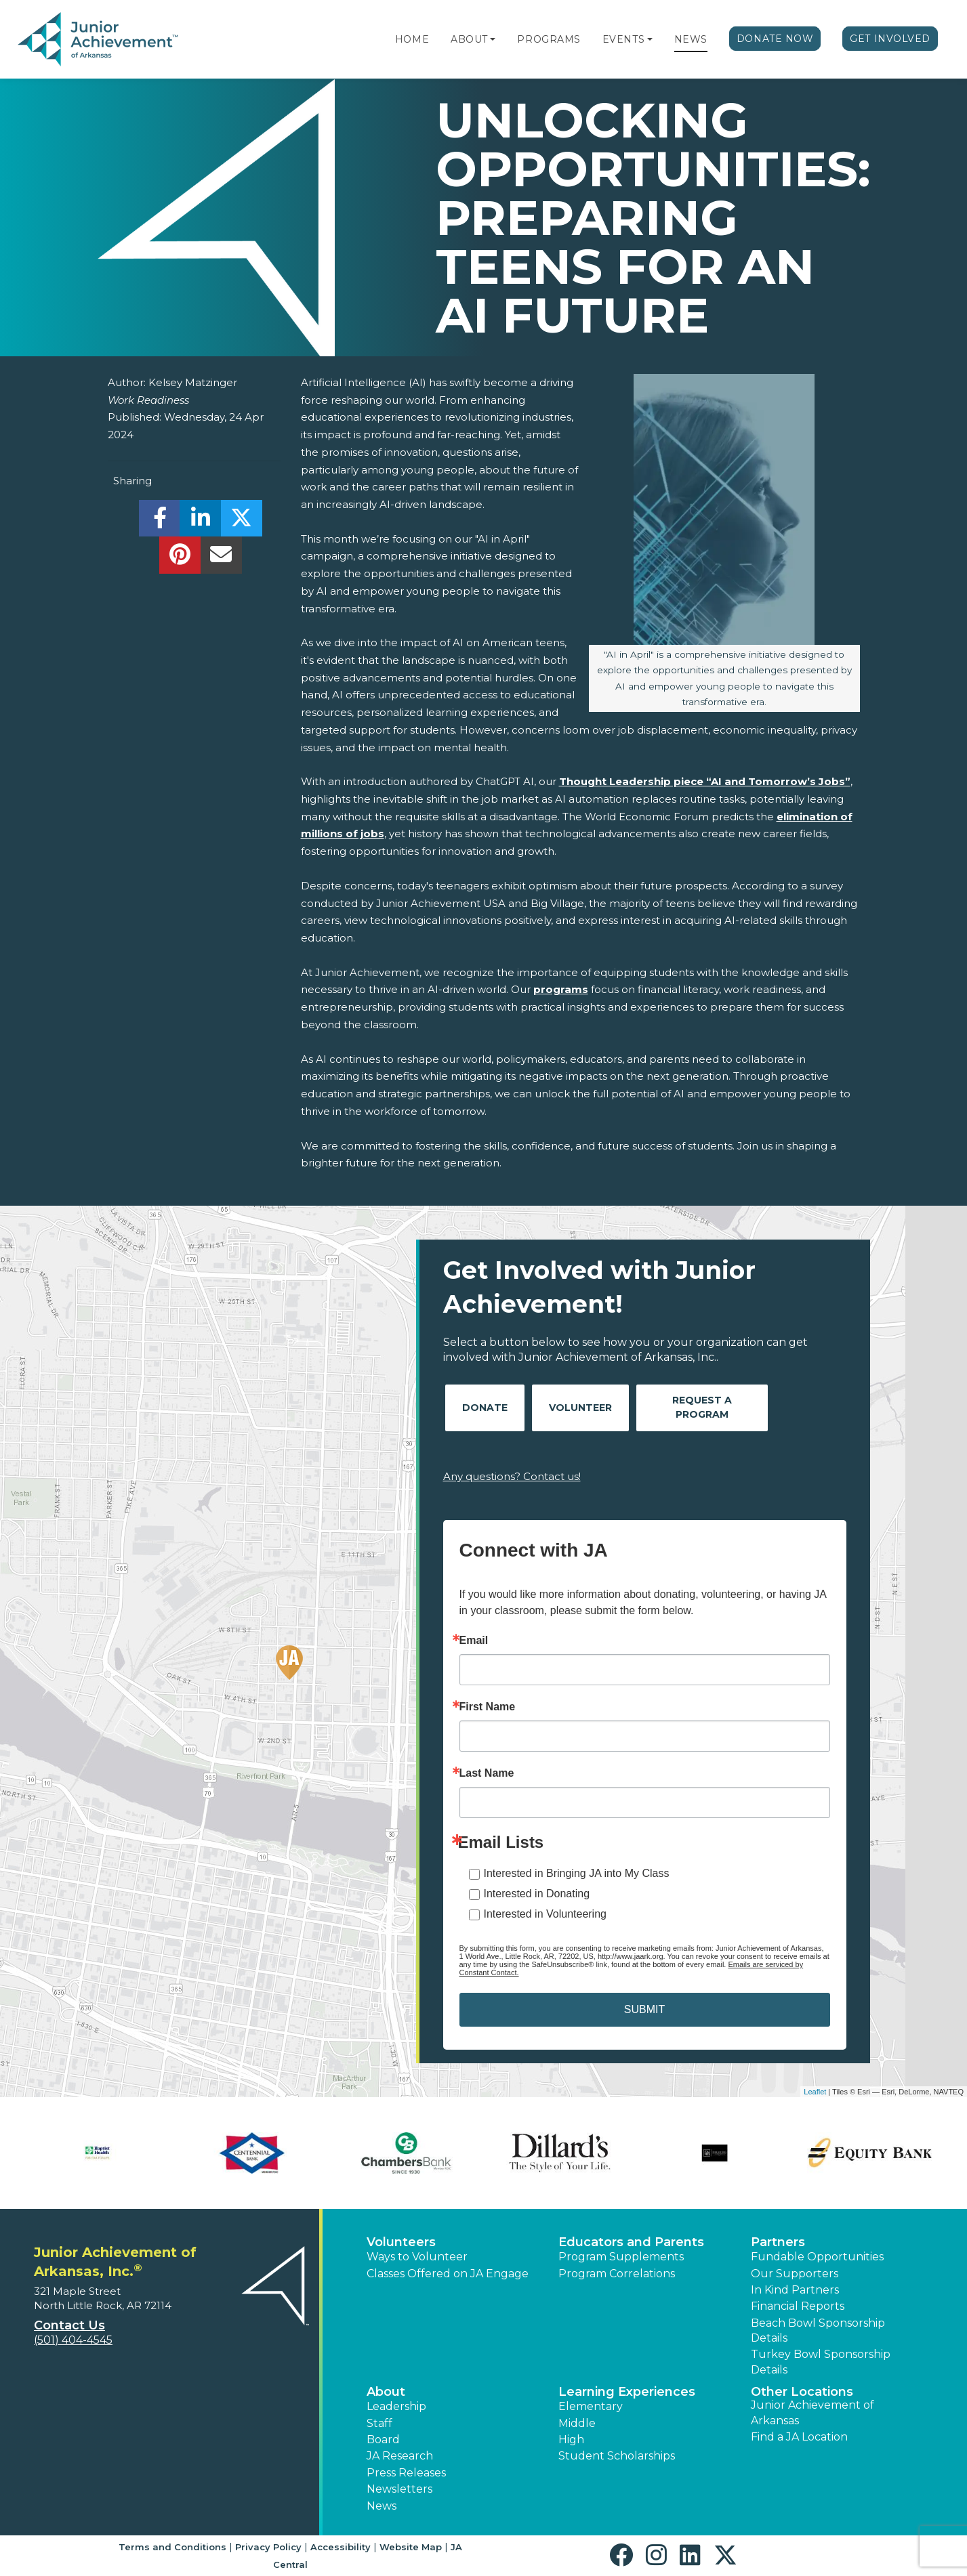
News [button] (381, 2505)
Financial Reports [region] (797, 2306)
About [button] (386, 2392)
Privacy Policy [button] (268, 2546)
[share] (159, 521)
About (469, 39)
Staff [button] (379, 2423)
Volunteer (580, 1407)
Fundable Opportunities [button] (817, 2256)
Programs (548, 39)
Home (412, 39)
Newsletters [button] (399, 2489)
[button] (492, 39)
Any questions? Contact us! (512, 1476)
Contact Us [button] (69, 2325)
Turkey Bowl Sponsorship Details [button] (820, 2362)
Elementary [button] (590, 2406)
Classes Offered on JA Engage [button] (448, 2273)
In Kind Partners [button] (795, 2289)
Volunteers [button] (401, 2242)
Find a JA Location (799, 2436)
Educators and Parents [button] (631, 2242)
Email (474, 1640)
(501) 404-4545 (73, 2340)
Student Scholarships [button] (616, 2455)
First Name (487, 1707)
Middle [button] (577, 2423)
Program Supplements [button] (621, 2256)
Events (623, 39)
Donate (485, 1407)
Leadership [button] (396, 2406)
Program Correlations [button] (616, 2273)
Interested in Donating (537, 1893)
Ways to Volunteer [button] (417, 2256)
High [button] (571, 2439)
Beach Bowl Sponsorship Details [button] (818, 2330)
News (690, 39)
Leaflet (815, 2092)
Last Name (486, 1773)
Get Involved (890, 39)
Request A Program (702, 1407)
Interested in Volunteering (545, 1914)
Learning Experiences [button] (626, 2392)
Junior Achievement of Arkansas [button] (812, 2412)
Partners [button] (778, 2242)
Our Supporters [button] (794, 2273)
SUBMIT (644, 2009)
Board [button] (383, 2439)
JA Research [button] (400, 2455)
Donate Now (775, 39)
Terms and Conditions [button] (172, 2546)
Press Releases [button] (406, 2472)
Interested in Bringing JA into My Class (577, 1873)
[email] (221, 558)
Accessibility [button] (340, 2546)
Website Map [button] (410, 2546)
